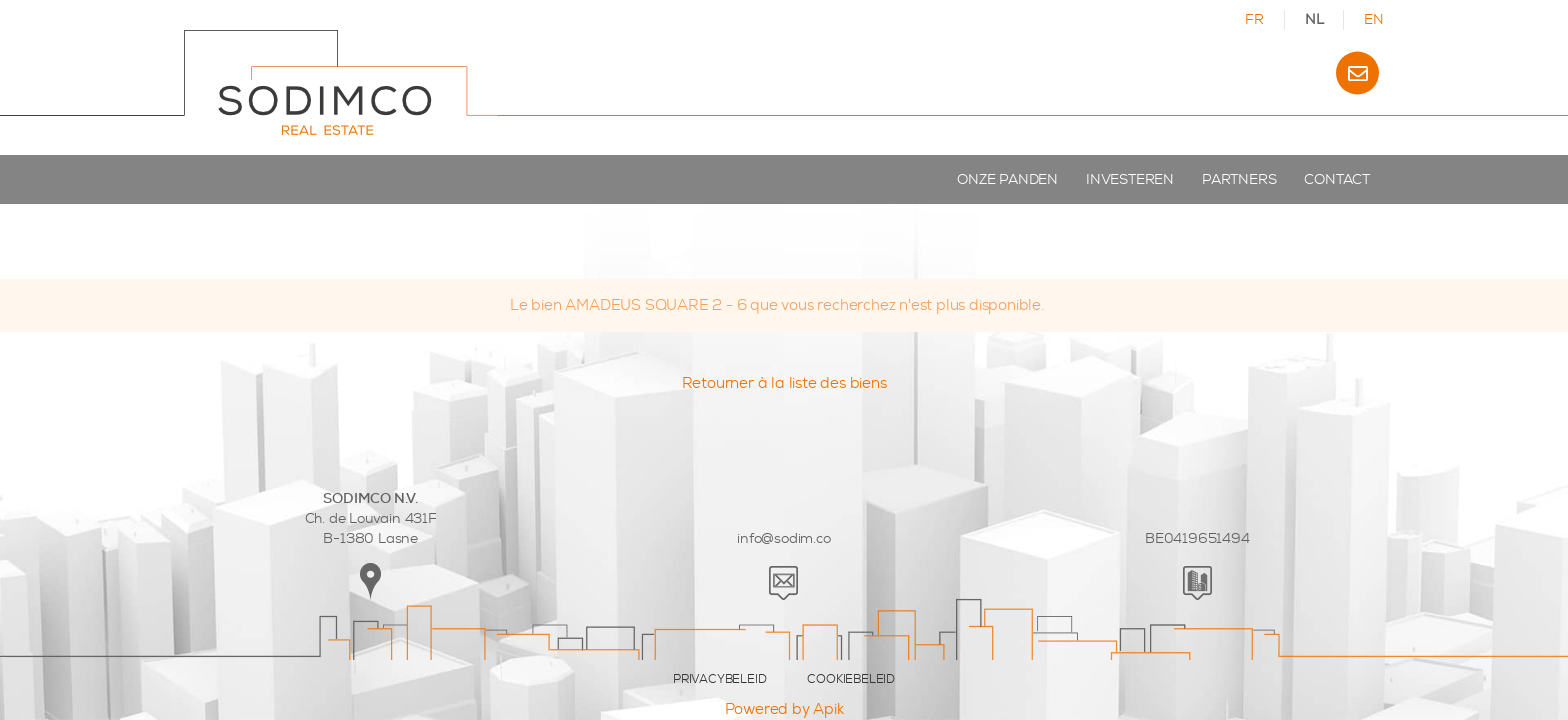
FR (1254, 19)
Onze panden (1007, 179)
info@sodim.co (783, 538)
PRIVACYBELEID (719, 679)
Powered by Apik (784, 709)
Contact (1337, 179)
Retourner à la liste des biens (784, 383)
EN (1374, 19)
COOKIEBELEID (851, 679)
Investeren (1130, 179)
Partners (1239, 179)
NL (1314, 19)
